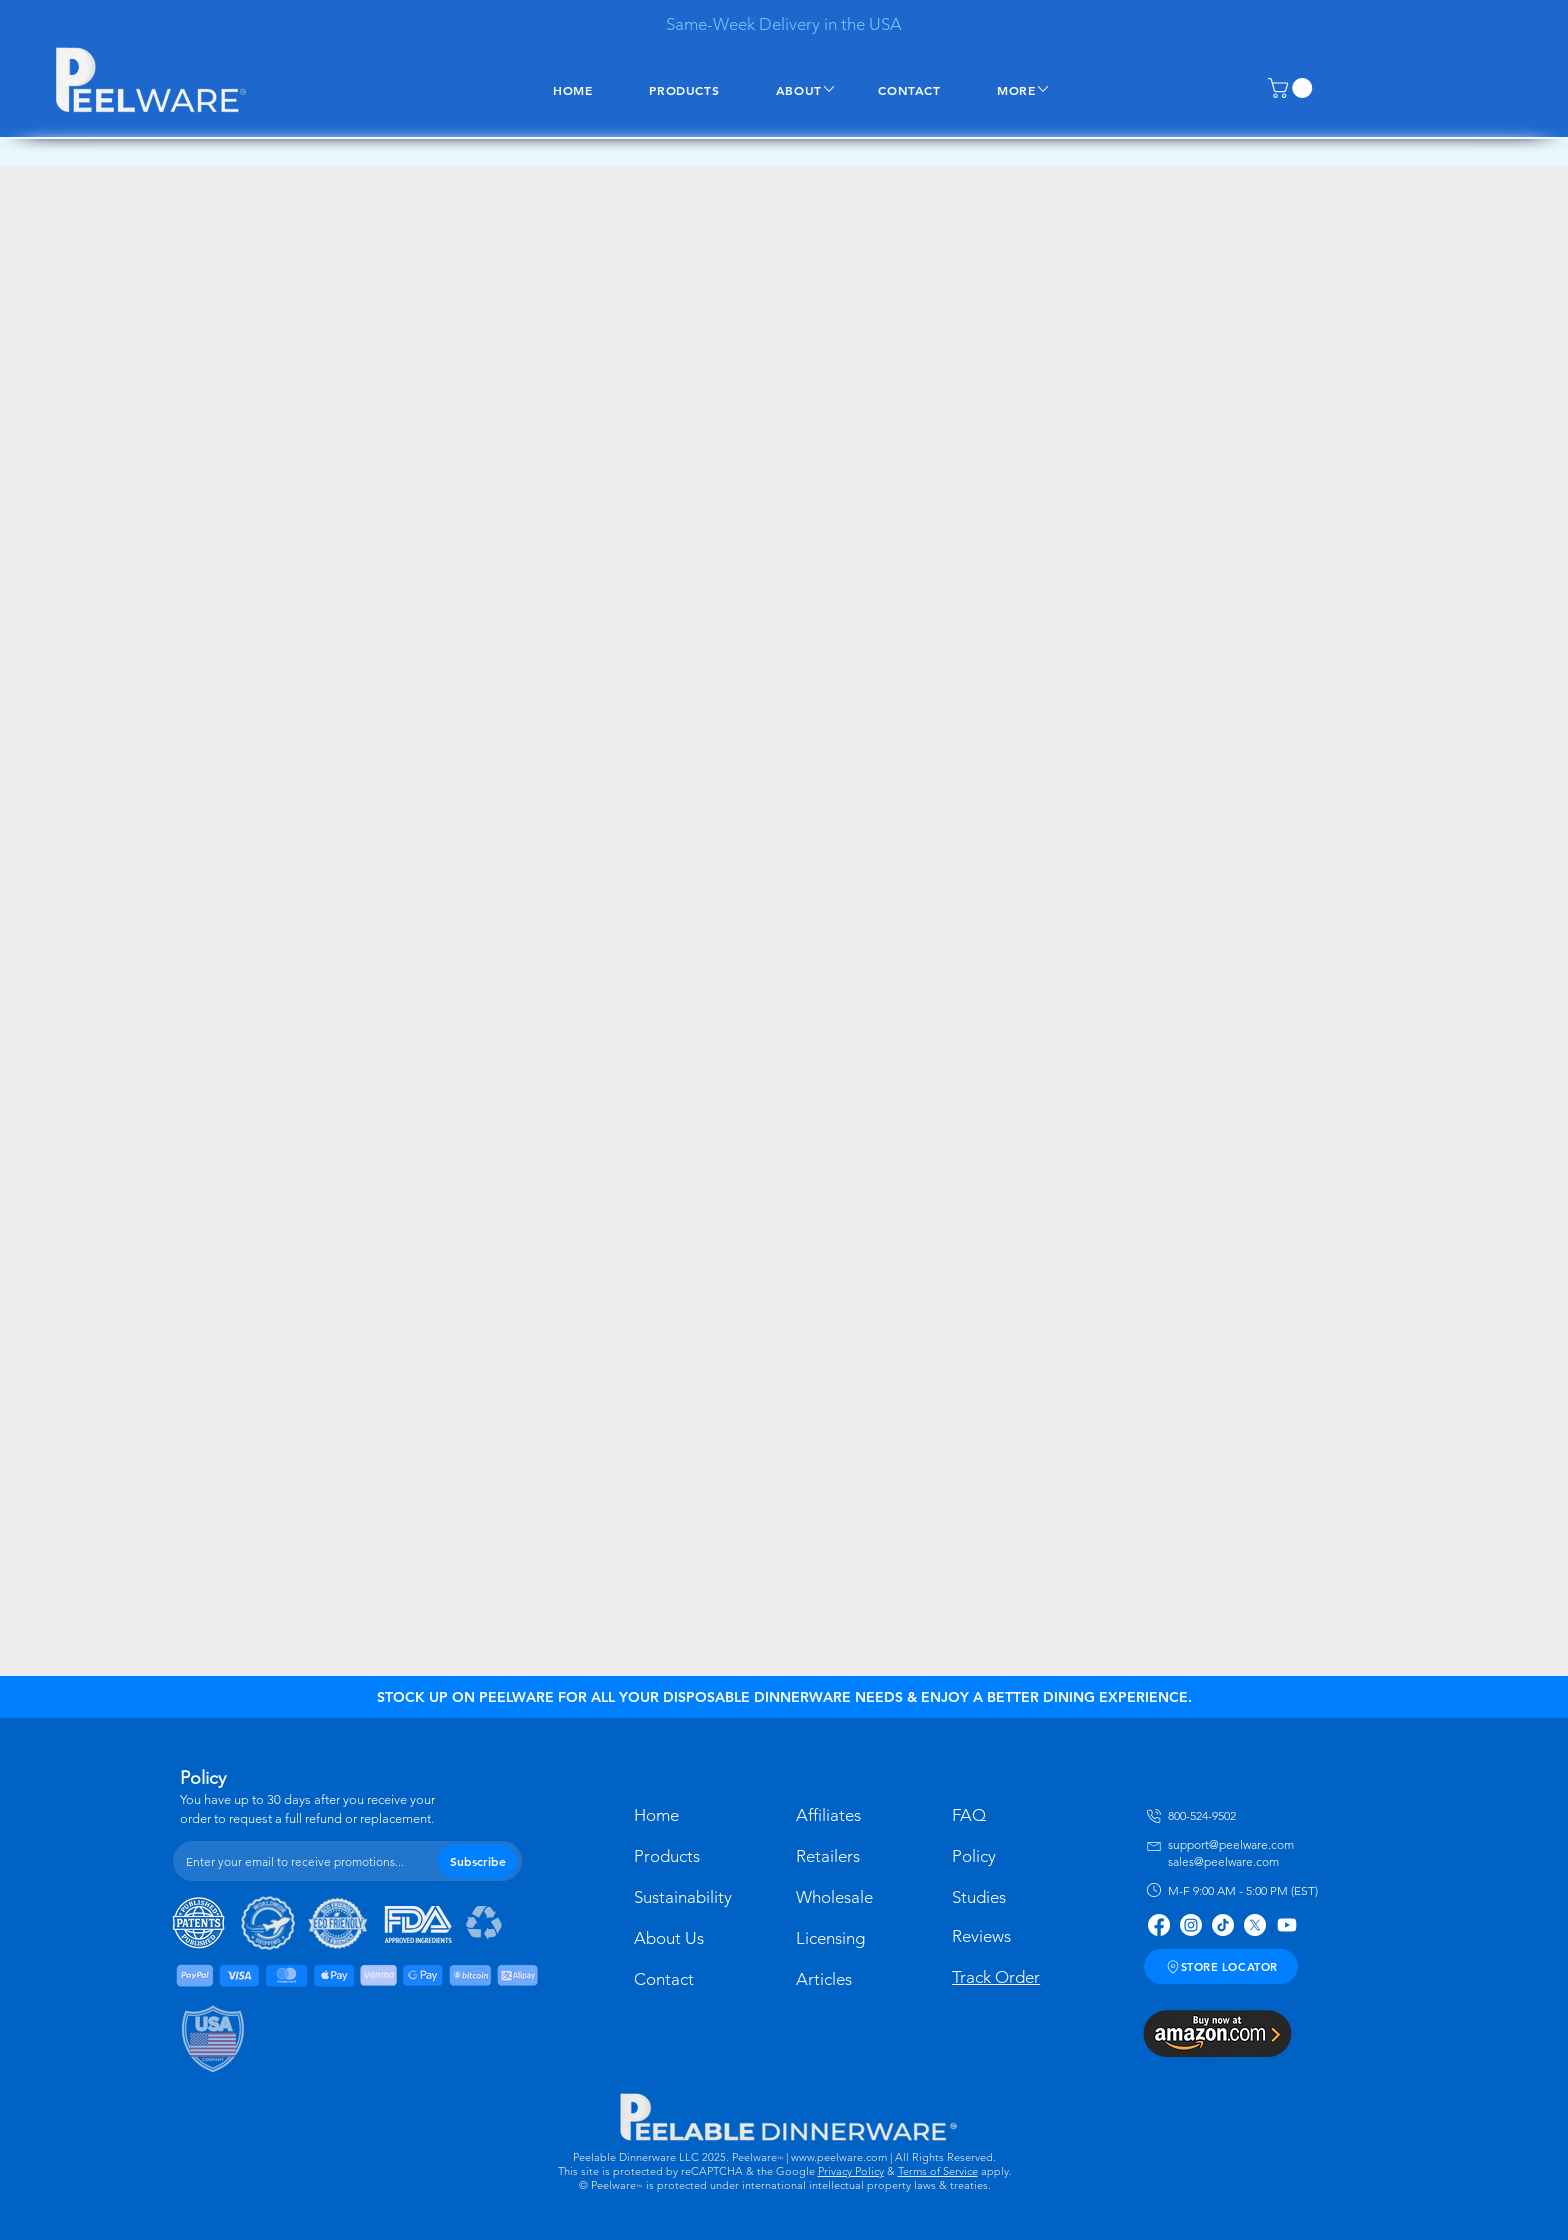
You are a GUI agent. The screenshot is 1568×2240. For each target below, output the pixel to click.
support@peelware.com (1231, 1844)
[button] (1292, 88)
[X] (1255, 1925)
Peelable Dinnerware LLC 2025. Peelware (675, 2157)
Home (656, 1815)
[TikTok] (1223, 1925)
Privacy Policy (851, 2171)
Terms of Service (938, 2171)
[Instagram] (1191, 1925)
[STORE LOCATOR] (1221, 1966)
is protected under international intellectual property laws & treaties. (818, 2185)
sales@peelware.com (1223, 1861)
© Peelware (607, 2185)
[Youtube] (1287, 1925)
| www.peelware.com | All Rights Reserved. (889, 2157)
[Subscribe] (477, 1861)
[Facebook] (1159, 1925)
